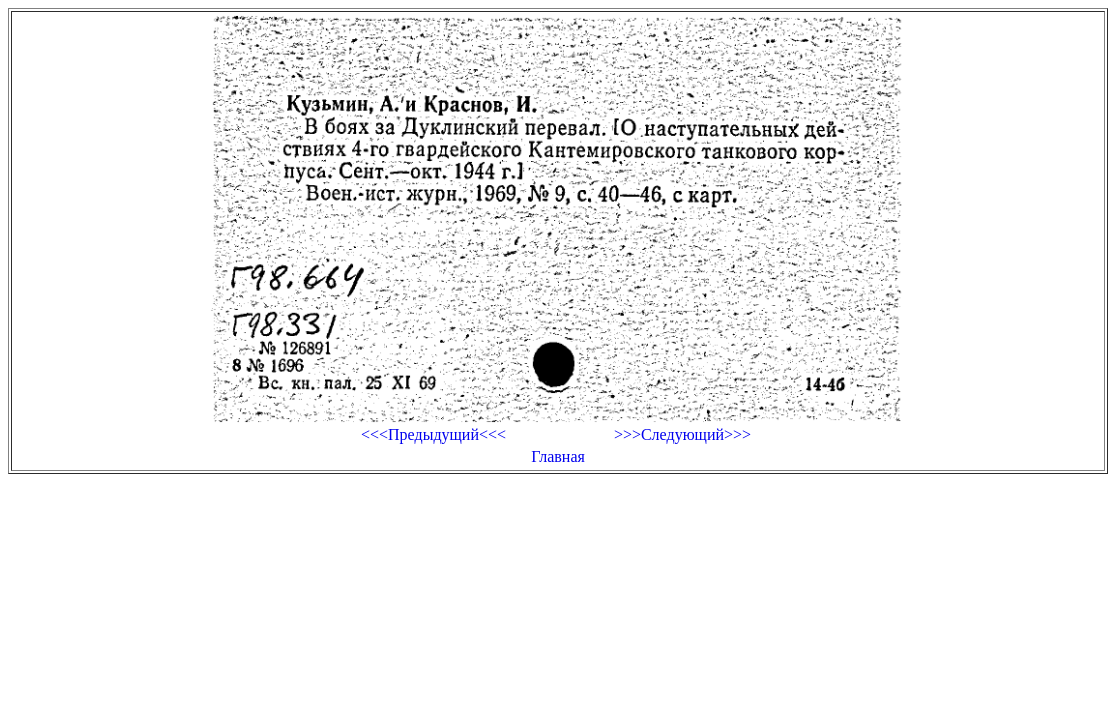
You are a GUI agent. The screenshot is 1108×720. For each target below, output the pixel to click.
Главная (558, 456)
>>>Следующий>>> (682, 434)
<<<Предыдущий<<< (433, 434)
